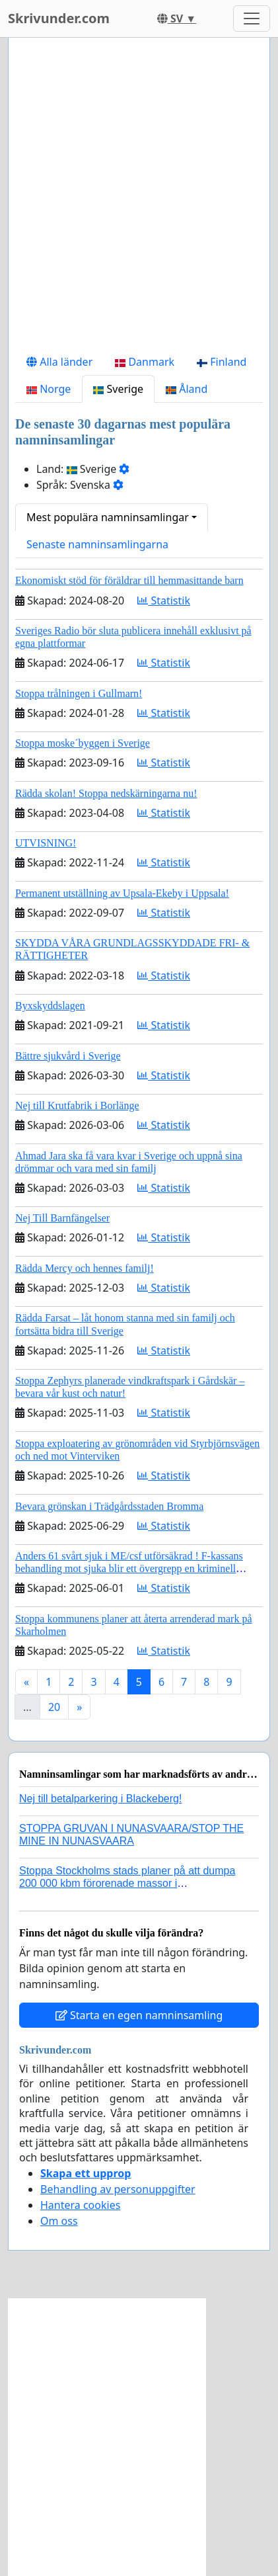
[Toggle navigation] (251, 18)
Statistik (163, 600)
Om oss (59, 2221)
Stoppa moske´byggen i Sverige (82, 743)
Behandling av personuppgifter (117, 2189)
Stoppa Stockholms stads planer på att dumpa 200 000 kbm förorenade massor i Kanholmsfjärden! (127, 1883)
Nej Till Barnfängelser (62, 1218)
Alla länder (59, 361)
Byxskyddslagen (50, 1005)
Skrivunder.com (59, 18)
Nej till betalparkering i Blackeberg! (100, 1798)
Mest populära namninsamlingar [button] (107, 517)
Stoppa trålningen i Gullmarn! (78, 693)
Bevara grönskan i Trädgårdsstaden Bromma (109, 1506)
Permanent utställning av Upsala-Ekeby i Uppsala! (122, 893)
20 (54, 1707)
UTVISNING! (45, 843)
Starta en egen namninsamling (139, 2015)
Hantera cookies (80, 2205)
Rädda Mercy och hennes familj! (84, 1268)
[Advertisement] (139, 198)
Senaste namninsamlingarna (97, 544)
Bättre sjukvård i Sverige (68, 1055)
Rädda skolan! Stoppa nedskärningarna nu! (106, 793)
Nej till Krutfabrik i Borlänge (77, 1105)
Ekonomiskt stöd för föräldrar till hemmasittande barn (129, 580)
